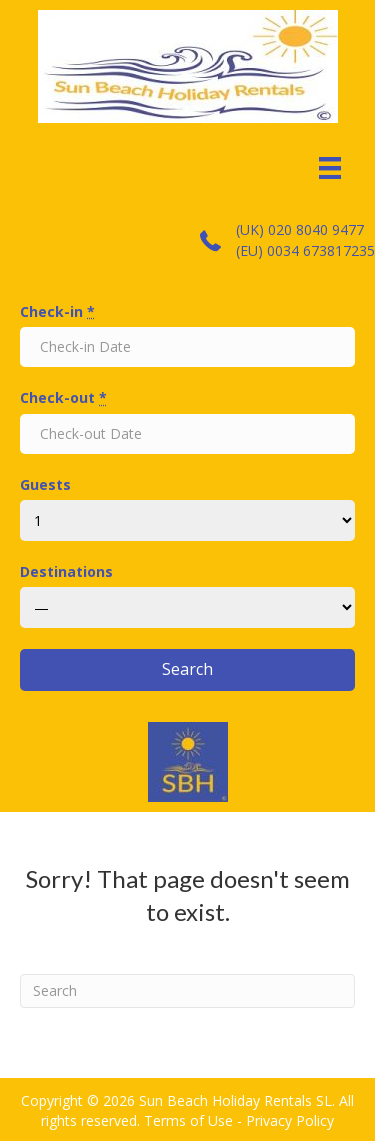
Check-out (63, 397)
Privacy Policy (290, 1120)
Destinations (66, 571)
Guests (45, 484)
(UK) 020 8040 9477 (300, 229)
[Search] (187, 991)
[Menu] (330, 168)
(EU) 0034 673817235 (305, 250)
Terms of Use (188, 1120)
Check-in (57, 311)
